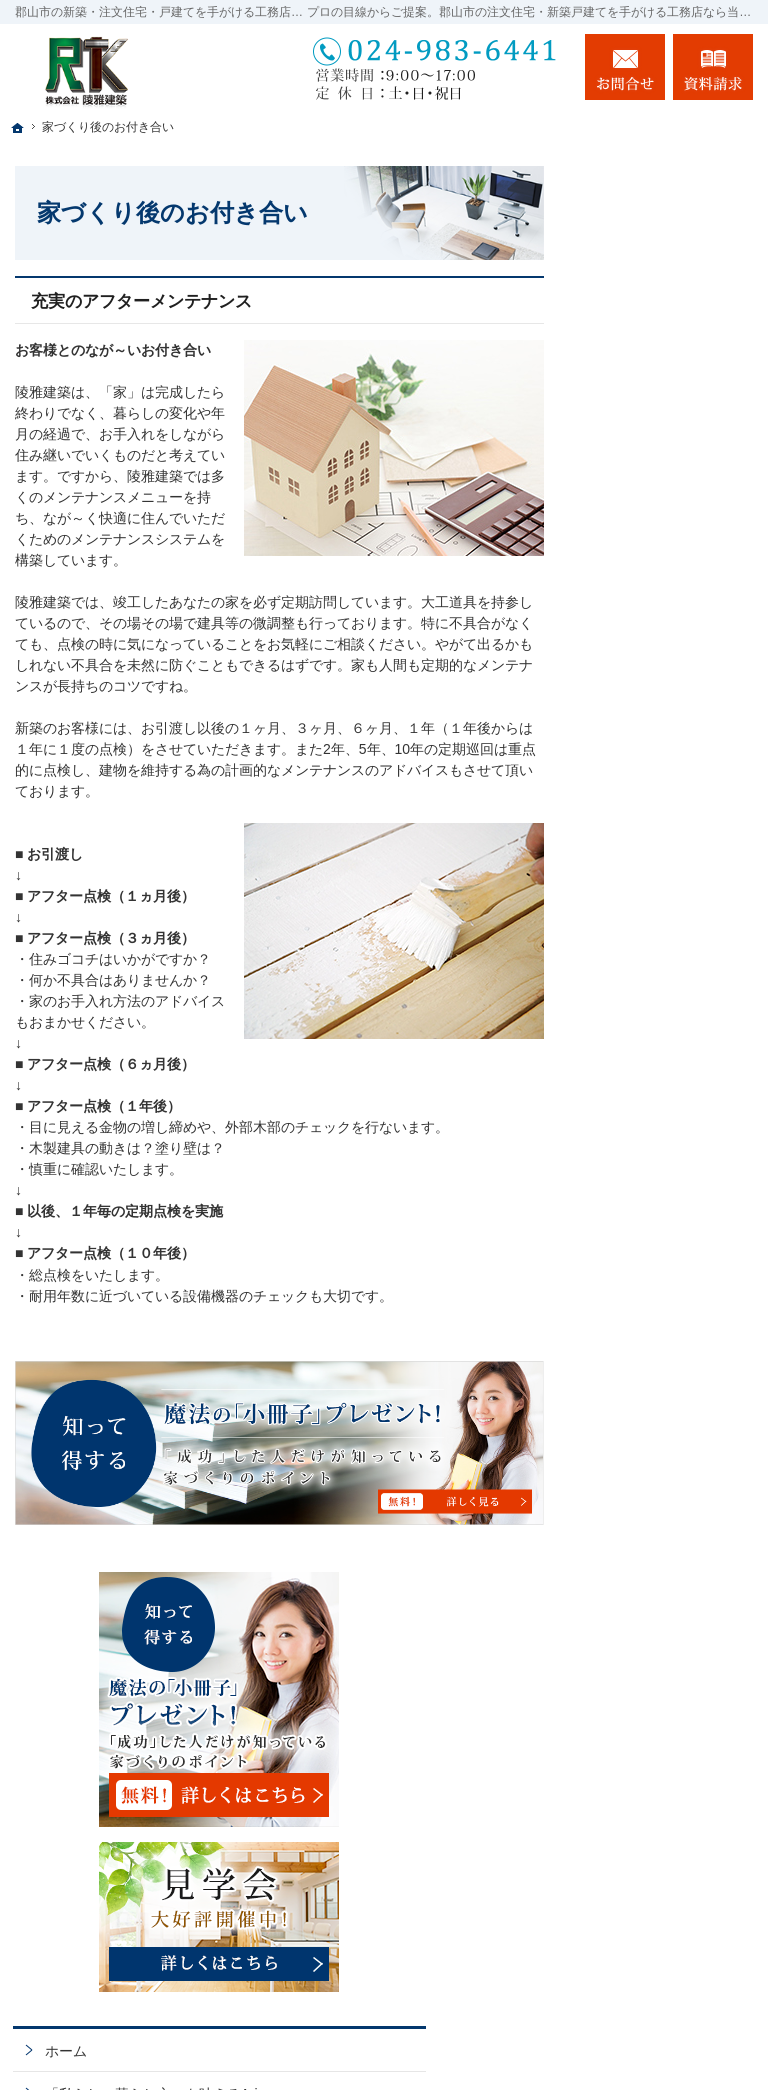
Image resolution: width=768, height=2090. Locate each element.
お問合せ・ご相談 (662, 1475)
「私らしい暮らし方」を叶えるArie (662, 595)
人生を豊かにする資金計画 (669, 819)
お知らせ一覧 (648, 1518)
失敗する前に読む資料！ (669, 1423)
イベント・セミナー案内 (669, 716)
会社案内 (634, 1268)
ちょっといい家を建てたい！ (669, 880)
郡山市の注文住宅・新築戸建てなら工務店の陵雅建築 (501, 2037)
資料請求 (713, 67)
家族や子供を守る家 (669, 1164)
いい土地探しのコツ (669, 767)
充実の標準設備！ (662, 1035)
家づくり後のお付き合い (669, 1216)
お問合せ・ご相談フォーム (633, 1956)
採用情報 (634, 1311)
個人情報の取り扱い (669, 1561)
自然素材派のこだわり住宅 (669, 984)
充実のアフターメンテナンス (141, 301)
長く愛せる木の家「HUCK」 (662, 655)
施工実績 (634, 932)
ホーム (627, 543)
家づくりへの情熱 (662, 1121)
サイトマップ (648, 1604)
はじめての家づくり (669, 1078)
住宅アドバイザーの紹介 (669, 1363)
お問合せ (625, 67)
